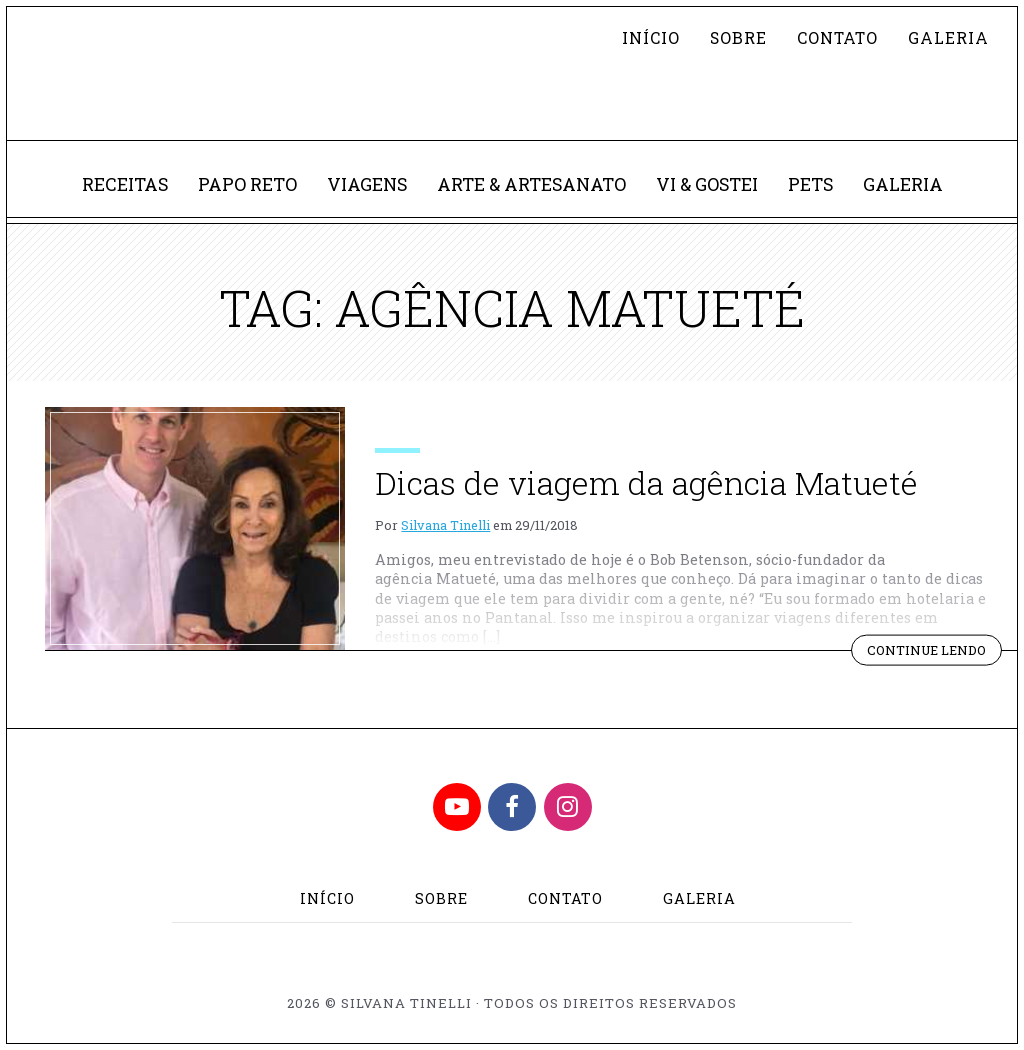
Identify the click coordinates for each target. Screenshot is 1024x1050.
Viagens (367, 184)
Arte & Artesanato (531, 184)
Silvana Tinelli (445, 525)
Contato (837, 37)
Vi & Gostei (707, 184)
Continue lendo (934, 653)
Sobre (738, 37)
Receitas (125, 184)
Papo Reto (247, 184)
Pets (810, 184)
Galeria (948, 37)
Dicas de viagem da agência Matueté (646, 482)
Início (651, 37)
